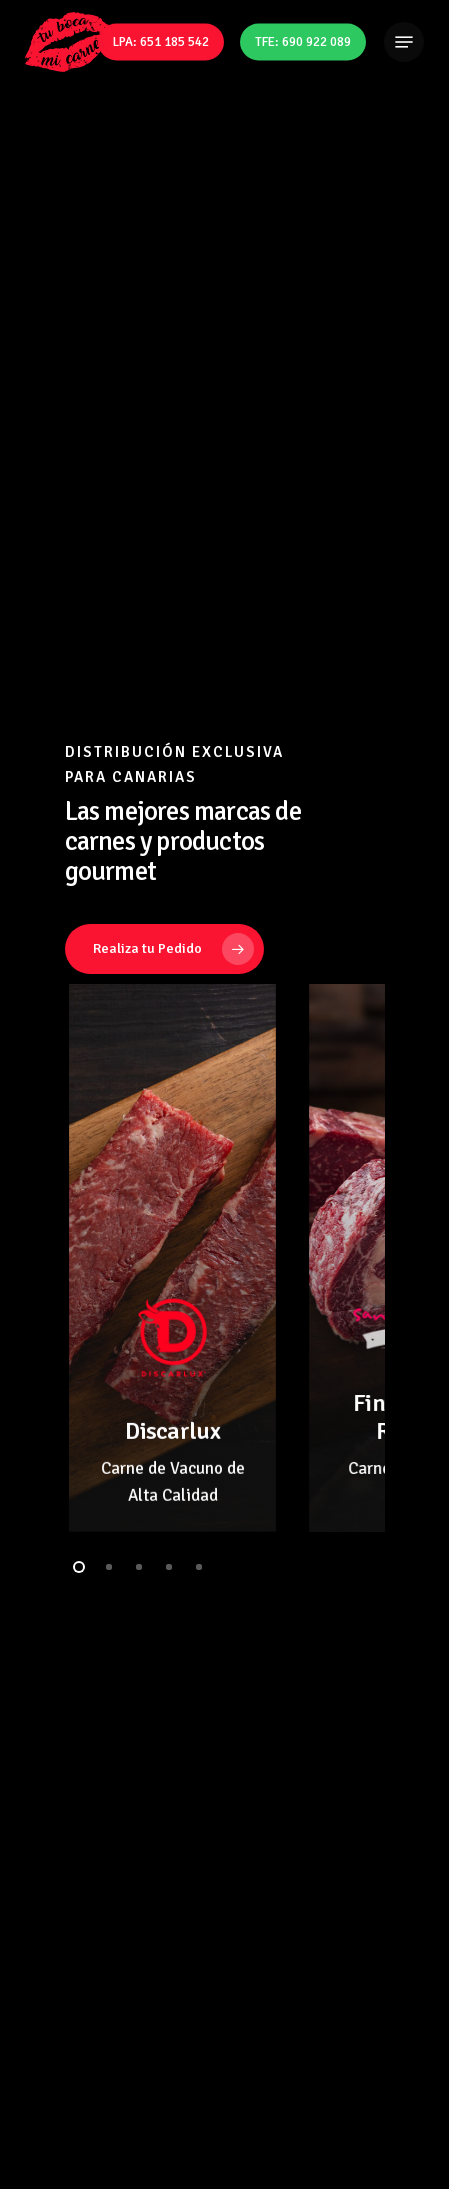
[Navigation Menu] (404, 42)
